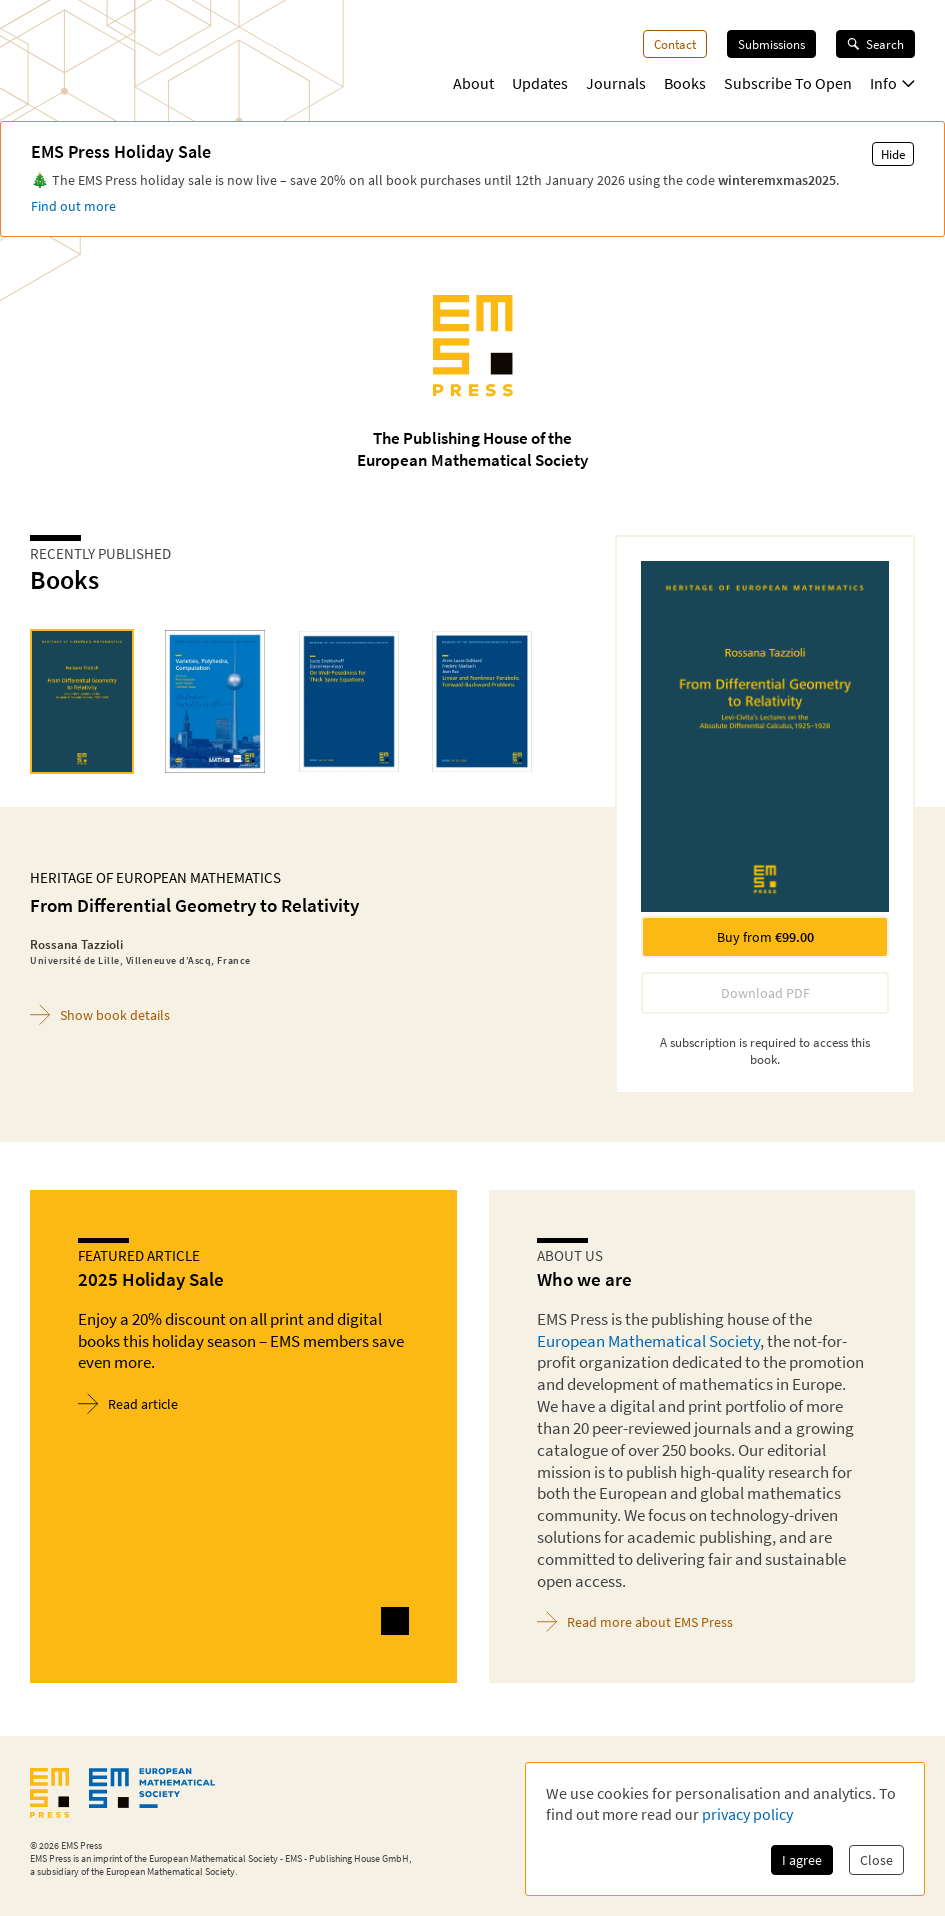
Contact (675, 44)
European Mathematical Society (648, 1341)
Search (875, 44)
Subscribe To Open (788, 83)
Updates (540, 83)
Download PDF (765, 993)
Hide (893, 154)
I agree (802, 1860)
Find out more (73, 206)
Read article (128, 1403)
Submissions (771, 44)
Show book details (100, 1014)
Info (892, 83)
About (473, 83)
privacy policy (747, 1814)
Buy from (765, 937)
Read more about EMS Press (635, 1621)
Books (685, 83)
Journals (616, 83)
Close (876, 1860)
